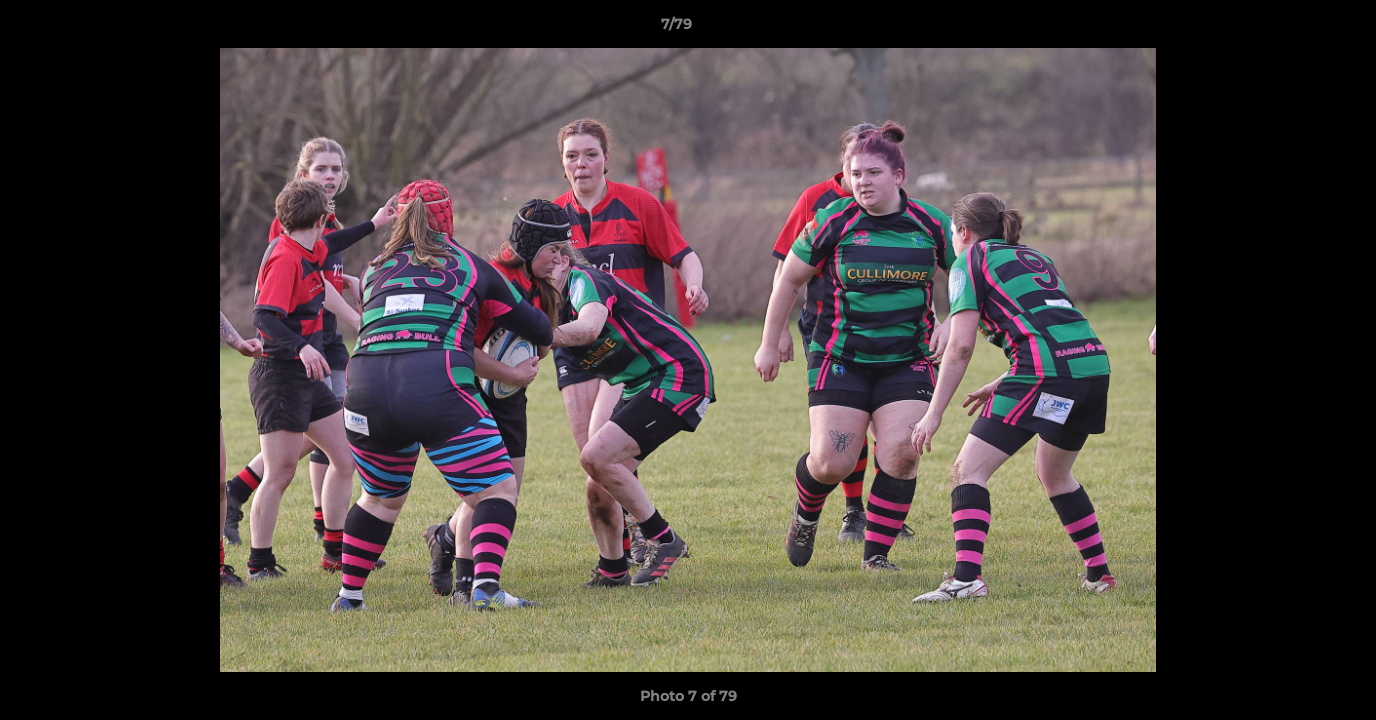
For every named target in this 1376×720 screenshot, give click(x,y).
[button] (1292, 29)
